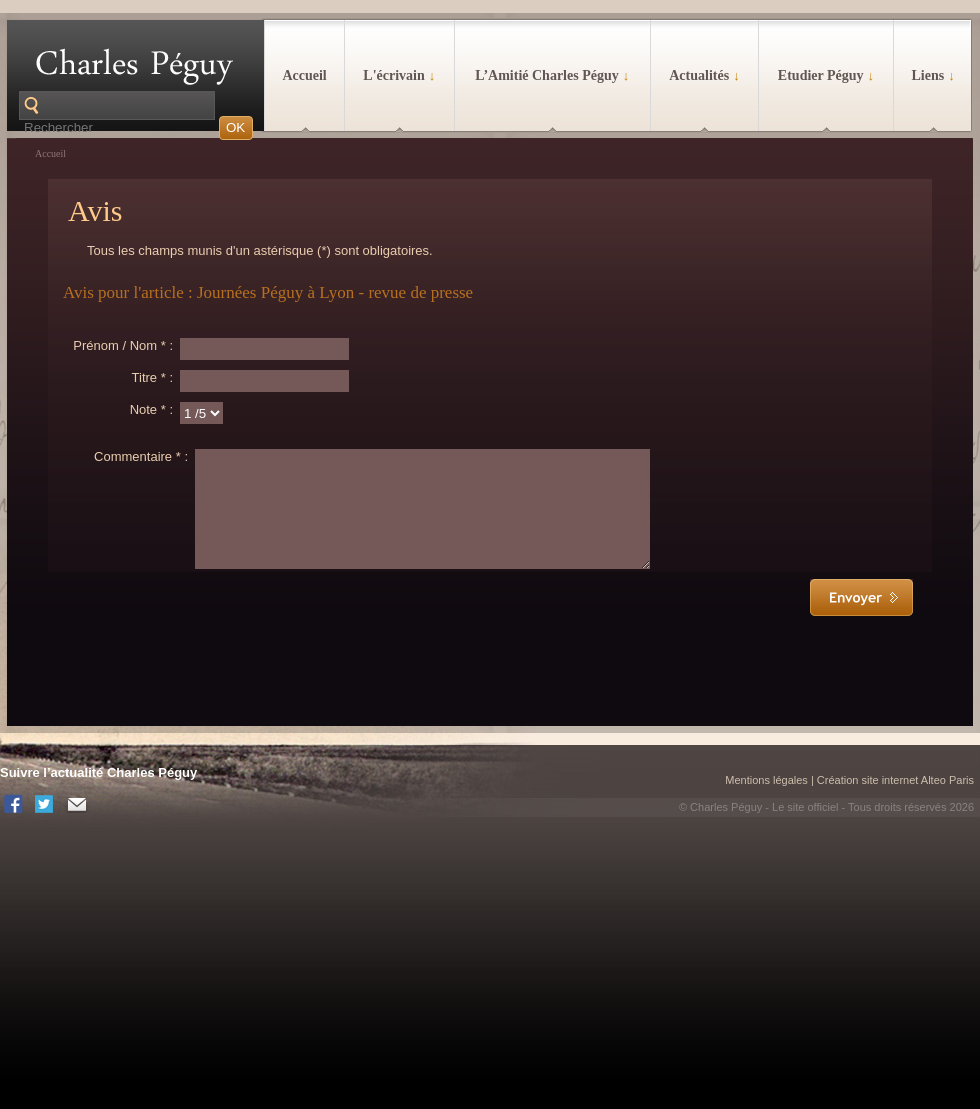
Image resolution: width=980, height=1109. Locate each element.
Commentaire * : (141, 456)
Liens (932, 75)
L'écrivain (399, 75)
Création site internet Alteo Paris (895, 804)
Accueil (304, 75)
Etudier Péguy (826, 75)
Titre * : (152, 377)
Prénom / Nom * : (123, 345)
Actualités (704, 75)
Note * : (151, 409)
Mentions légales (766, 804)
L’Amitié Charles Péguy (552, 75)
